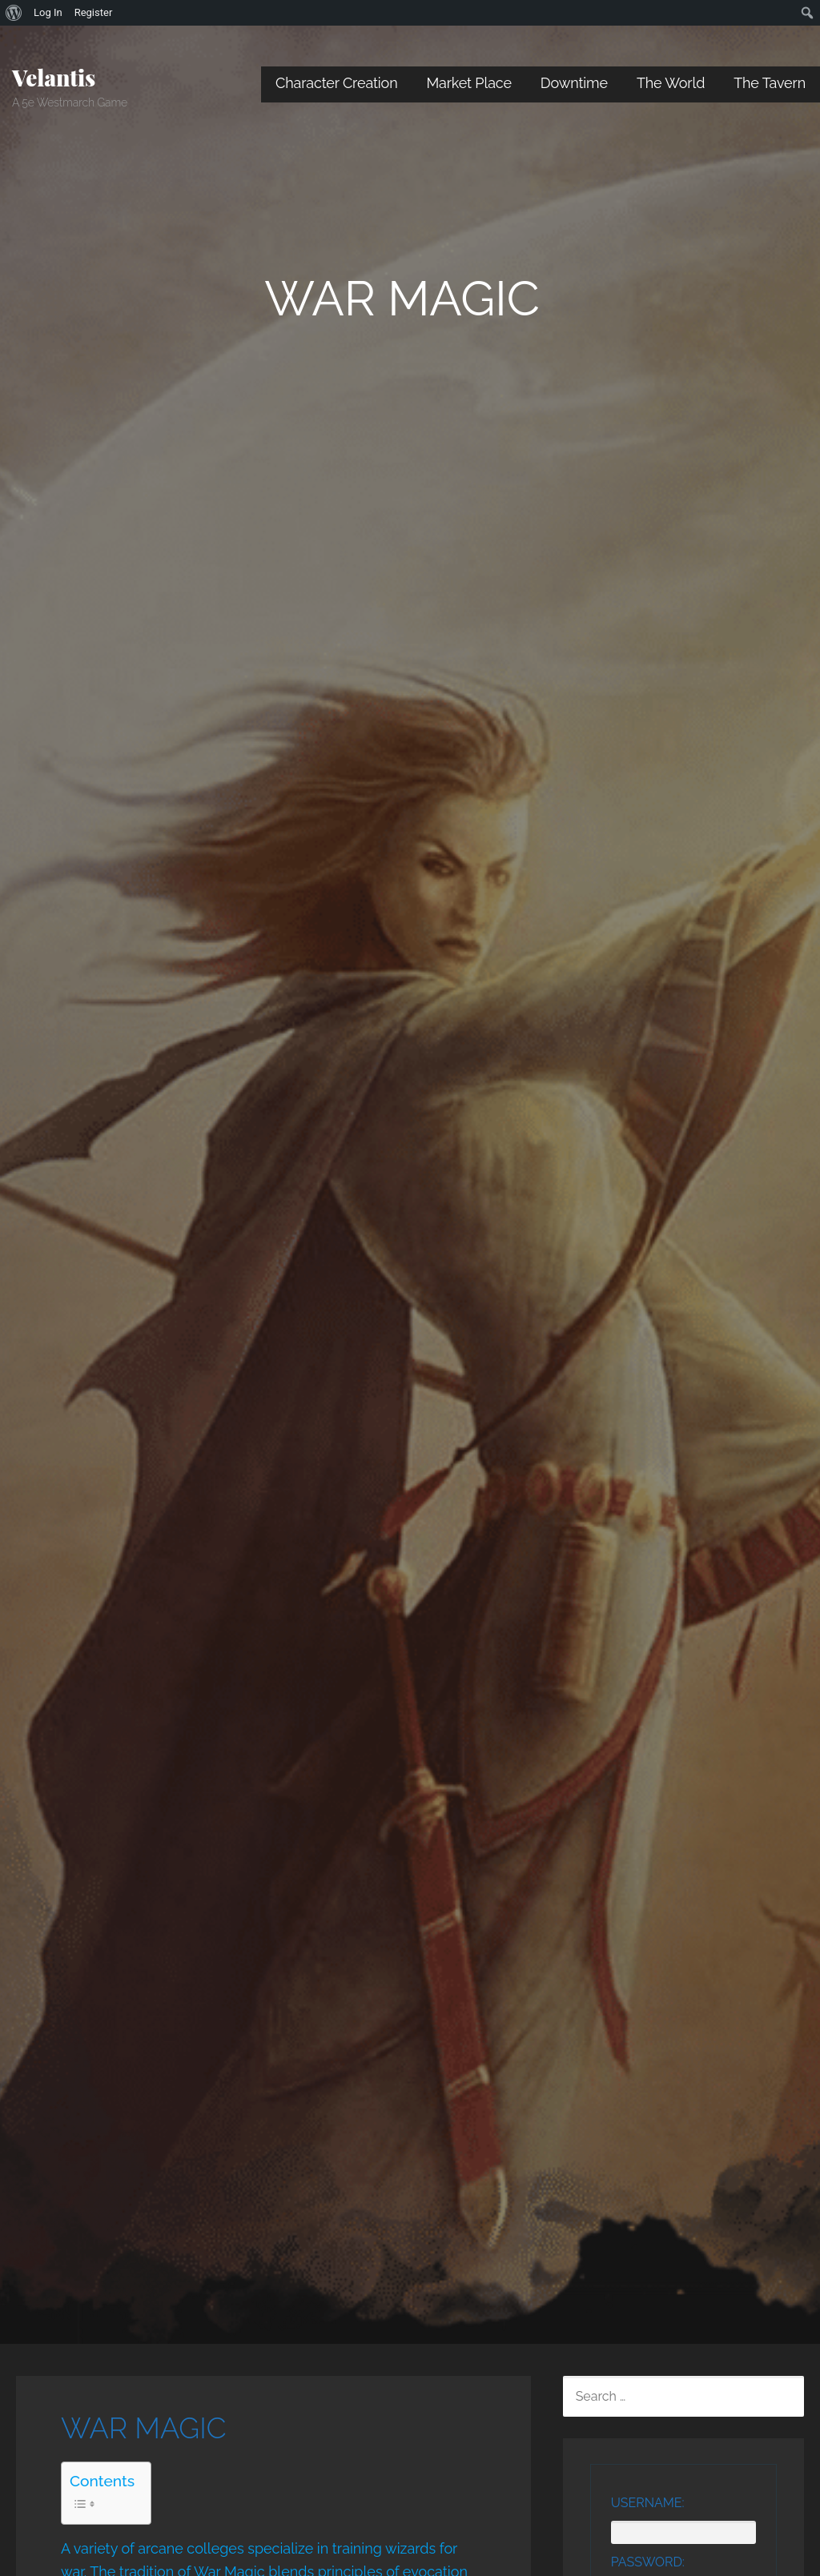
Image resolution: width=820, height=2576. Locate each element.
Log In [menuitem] (48, 12)
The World (671, 82)
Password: (648, 2562)
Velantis (53, 77)
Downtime (574, 82)
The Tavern (770, 82)
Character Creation (336, 82)
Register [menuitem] (93, 12)
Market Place (469, 82)
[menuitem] (14, 13)
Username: (648, 2502)
